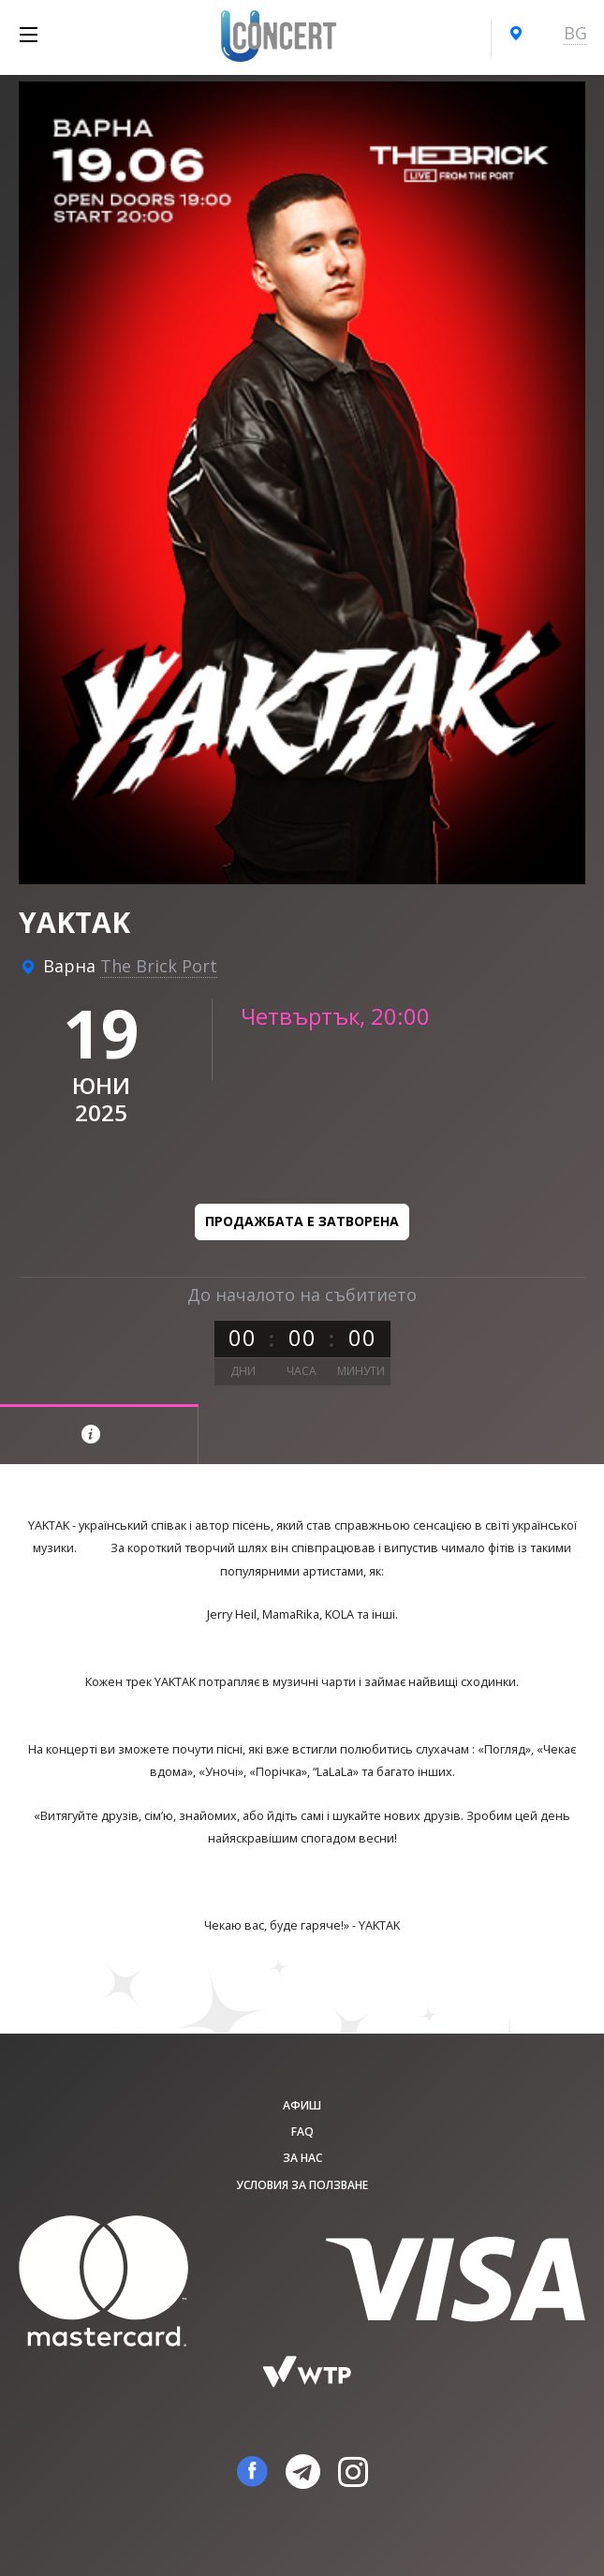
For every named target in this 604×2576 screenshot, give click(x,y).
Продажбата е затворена (302, 1221)
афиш (302, 2105)
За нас (302, 2158)
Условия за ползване (302, 2185)
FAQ (302, 2131)
